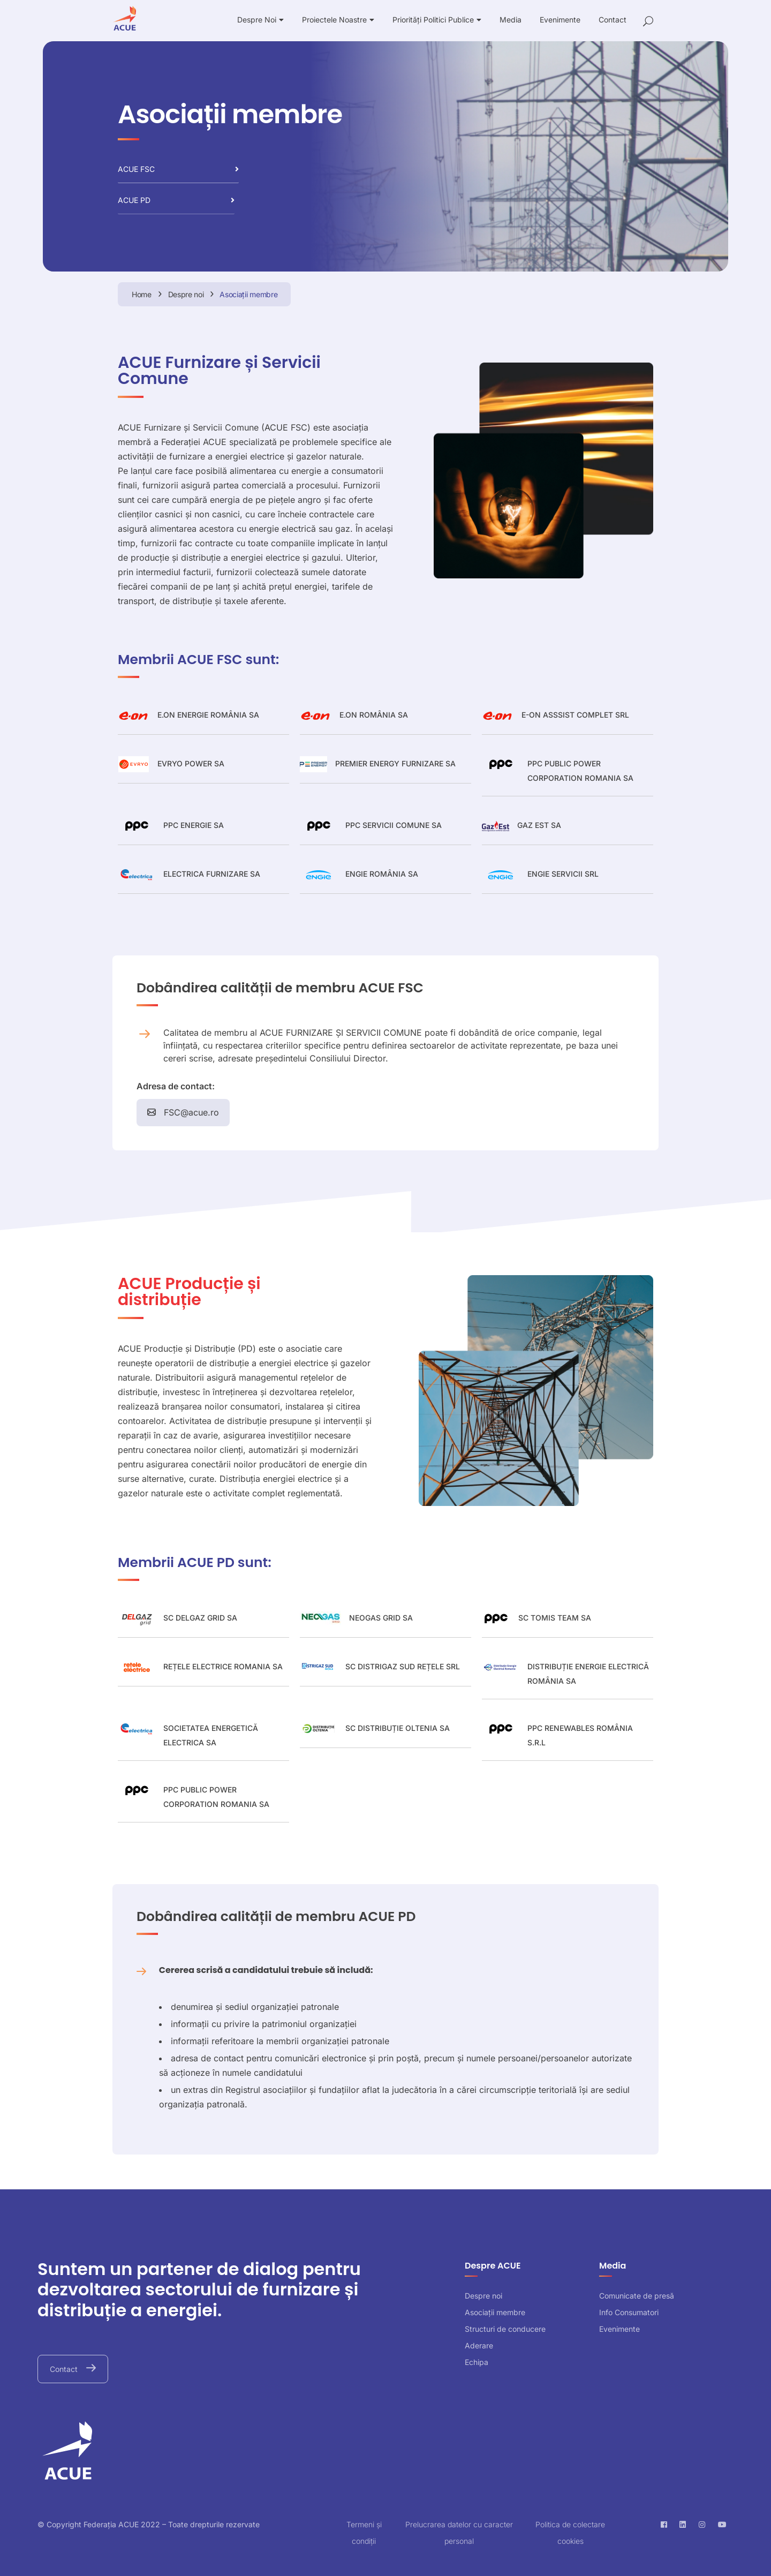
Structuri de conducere (505, 2328)
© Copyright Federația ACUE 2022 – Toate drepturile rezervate (148, 2524)
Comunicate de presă (636, 2295)
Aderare (479, 2345)
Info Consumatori (629, 2312)
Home (142, 294)
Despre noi (483, 2295)
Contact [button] (65, 2369)
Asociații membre (495, 2312)
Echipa (476, 2362)
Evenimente (619, 2328)
